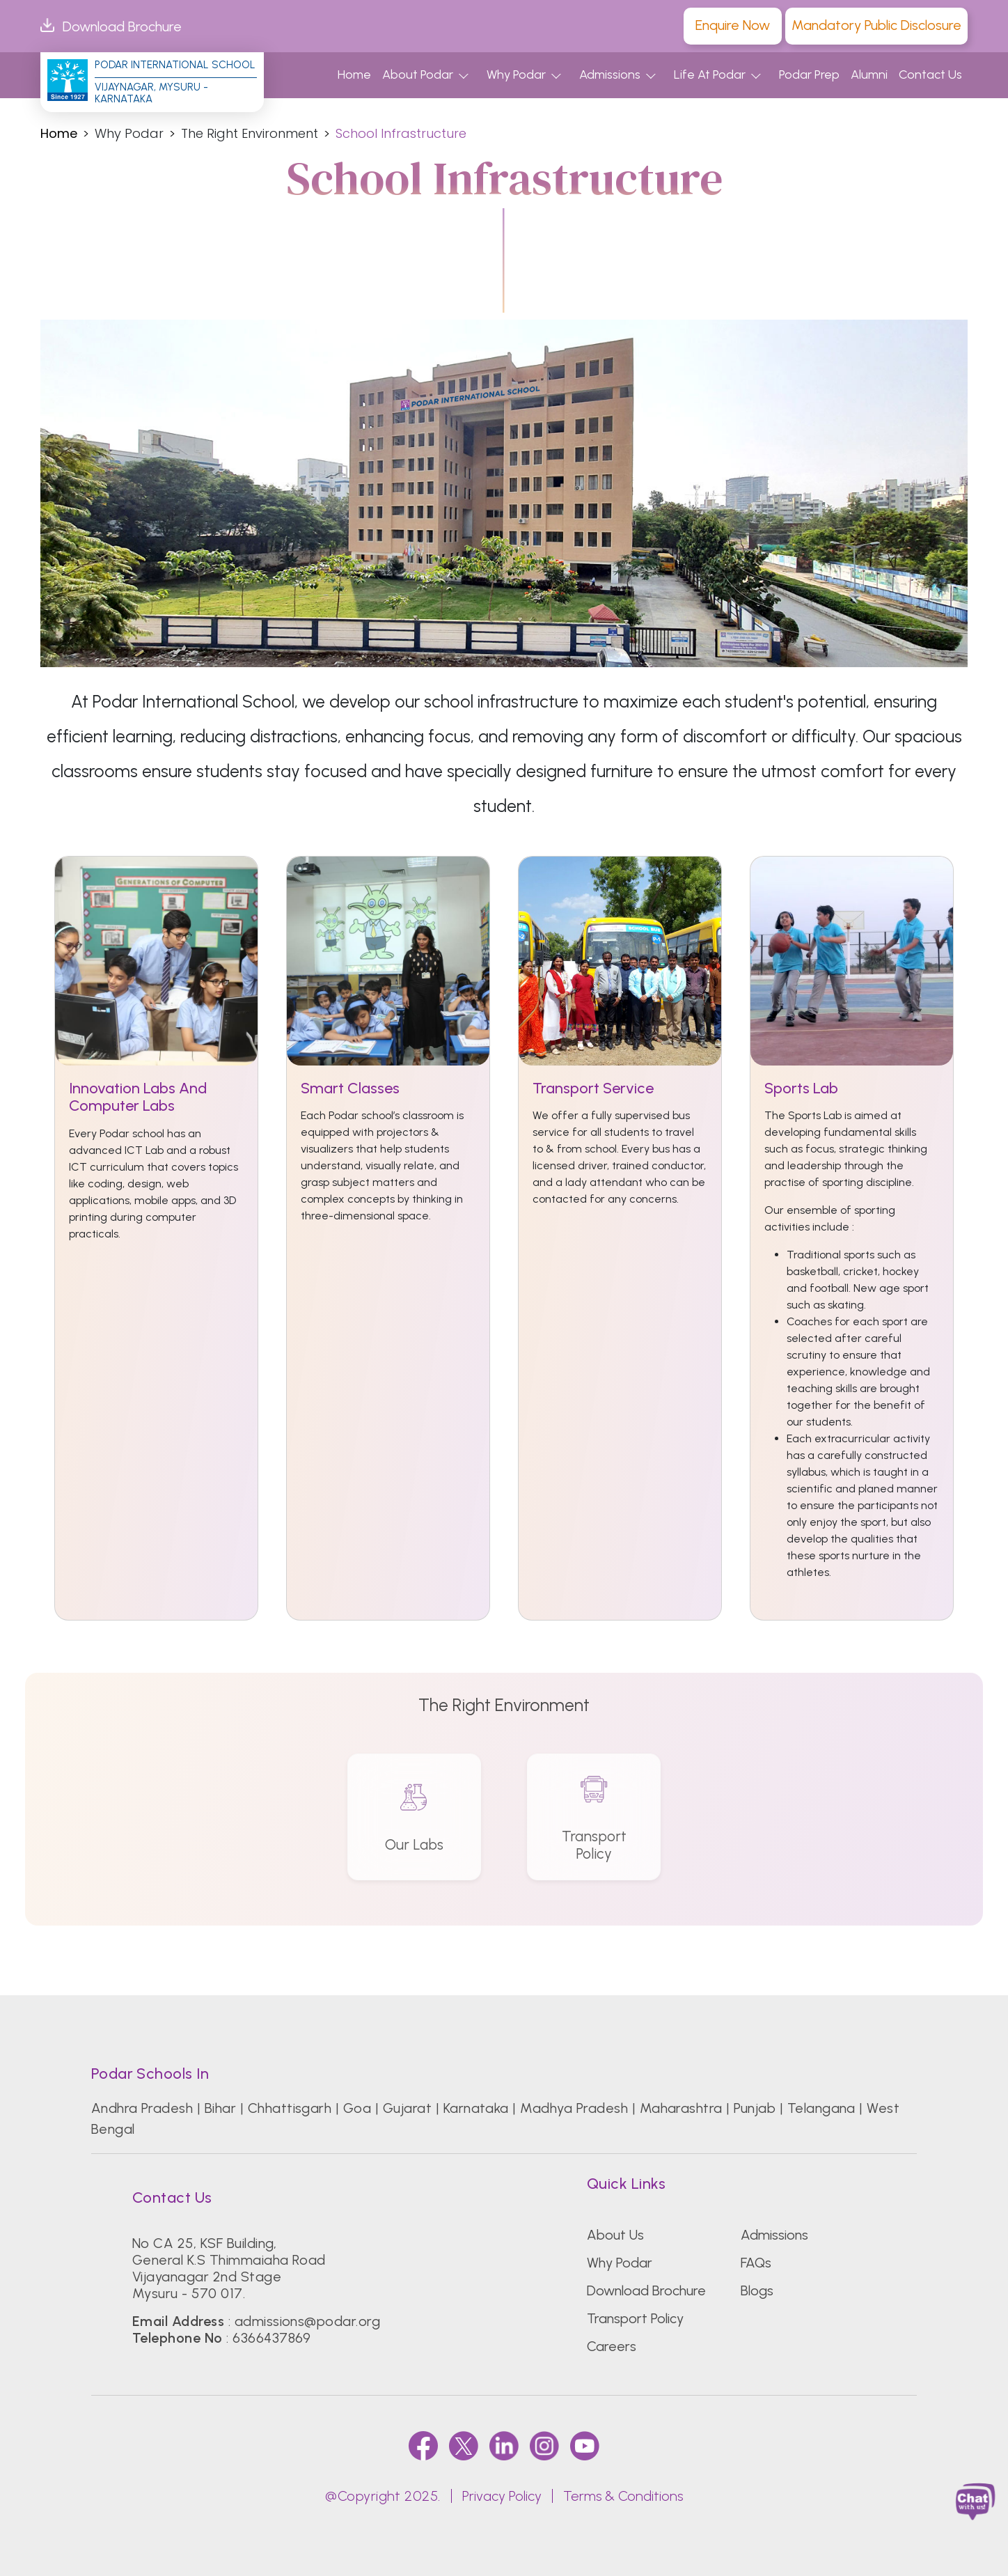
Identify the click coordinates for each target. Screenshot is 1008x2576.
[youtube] (584, 2445)
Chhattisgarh (290, 2108)
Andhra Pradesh (142, 2108)
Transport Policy (635, 2318)
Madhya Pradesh (574, 2108)
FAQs (756, 2262)
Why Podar (516, 74)
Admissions (609, 74)
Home (354, 74)
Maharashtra (681, 2108)
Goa (357, 2108)
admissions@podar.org (308, 2321)
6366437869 (272, 2337)
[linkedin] (504, 2445)
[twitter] (463, 2445)
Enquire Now (732, 25)
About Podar (417, 74)
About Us (615, 2234)
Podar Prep (809, 74)
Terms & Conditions (623, 2496)
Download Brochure (111, 26)
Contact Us (930, 74)
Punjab (754, 2108)
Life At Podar (710, 74)
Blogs (757, 2290)
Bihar (220, 2108)
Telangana (821, 2108)
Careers (611, 2346)
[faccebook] (423, 2445)
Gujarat (407, 2108)
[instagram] (544, 2445)
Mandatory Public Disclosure (876, 25)
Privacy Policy (502, 2496)
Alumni (869, 74)
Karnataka (476, 2108)
